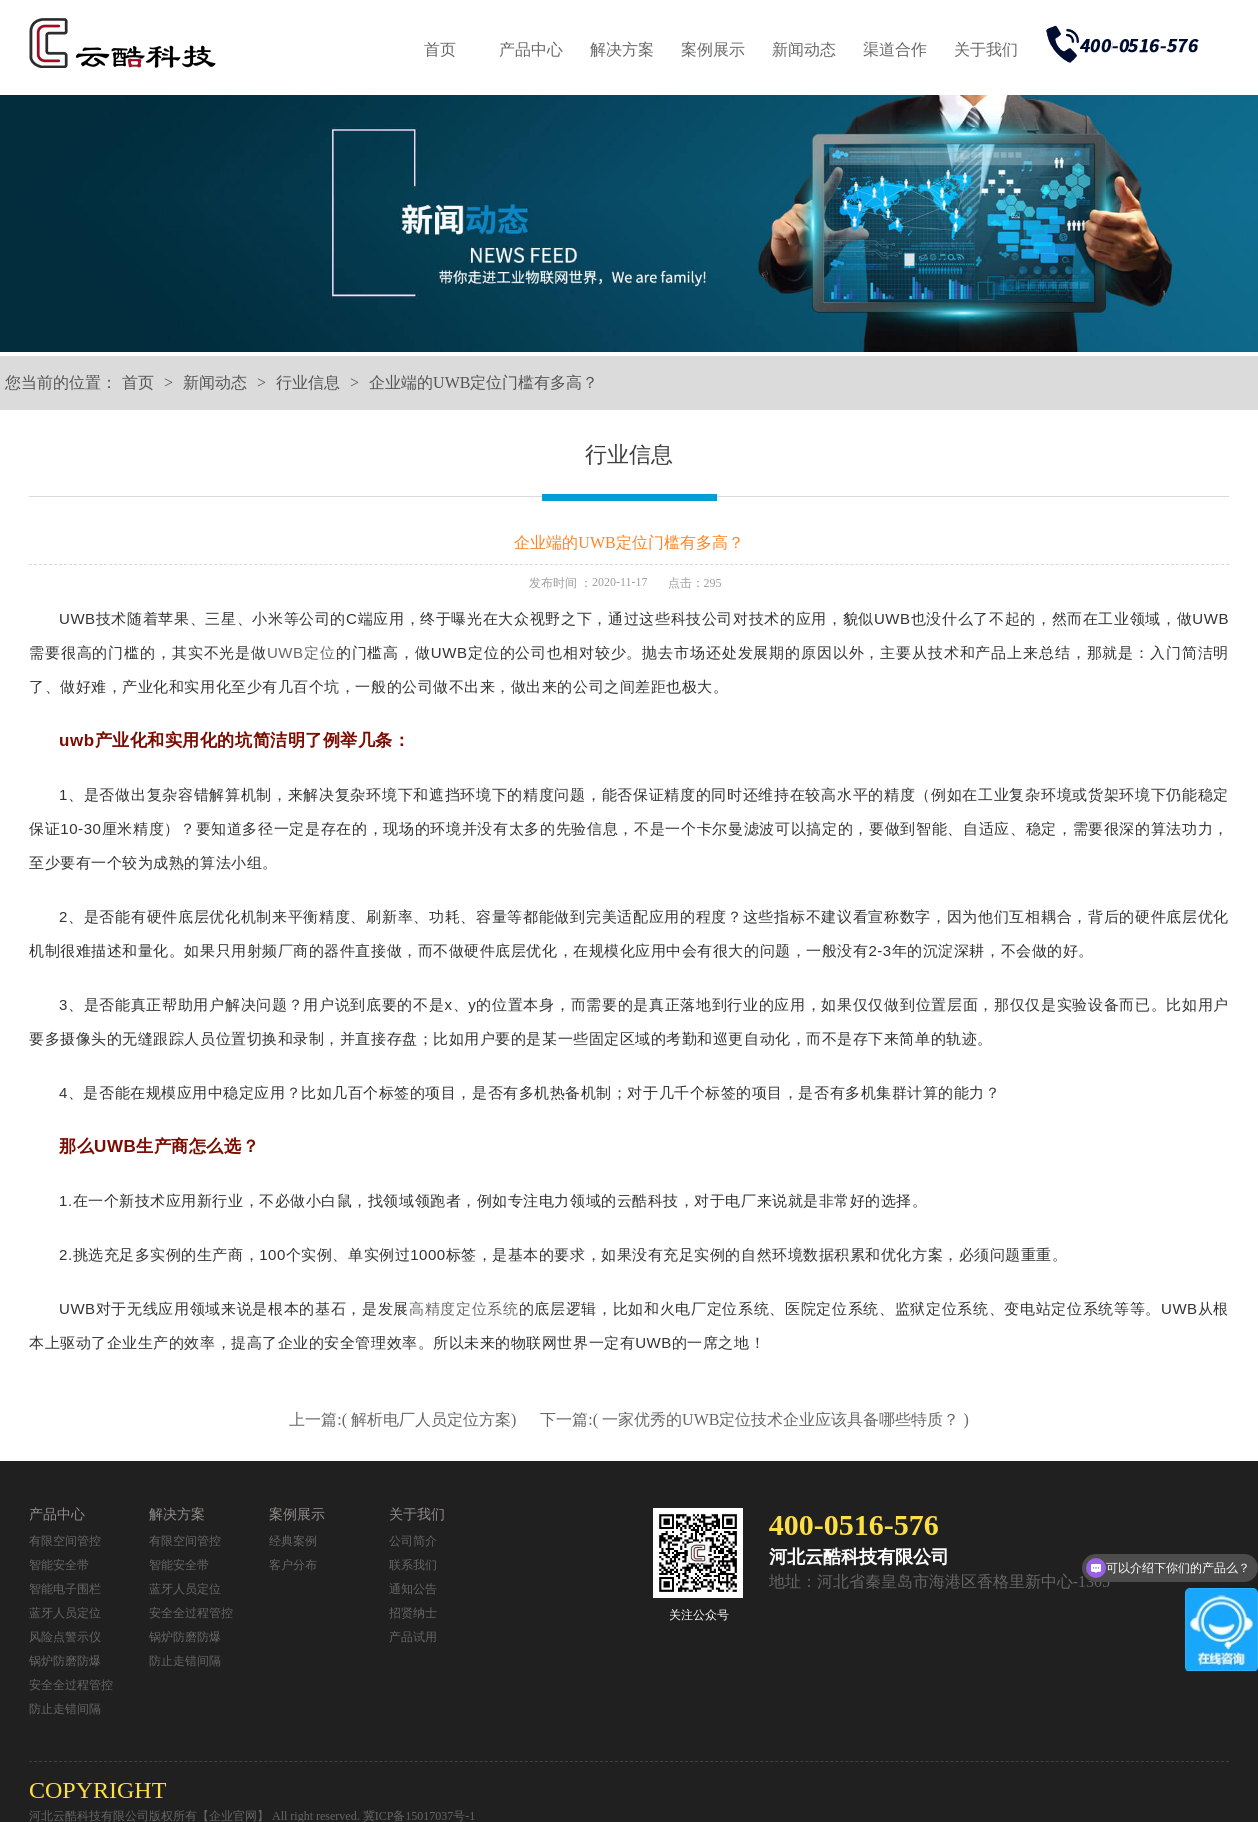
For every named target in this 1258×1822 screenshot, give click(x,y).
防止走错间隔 (65, 1709)
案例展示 (713, 49)
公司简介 (413, 1541)
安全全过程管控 (71, 1685)
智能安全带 (59, 1565)
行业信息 (308, 382)
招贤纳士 (413, 1613)
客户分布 (293, 1565)
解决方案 (622, 49)
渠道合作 (895, 49)
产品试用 (413, 1637)
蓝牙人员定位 (65, 1613)
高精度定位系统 (464, 1308)
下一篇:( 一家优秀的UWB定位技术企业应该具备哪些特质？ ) (754, 1419)
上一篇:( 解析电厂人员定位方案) (404, 1419)
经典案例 (293, 1541)
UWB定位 (301, 652)
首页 (440, 49)
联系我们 (413, 1565)
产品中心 (531, 49)
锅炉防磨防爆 (65, 1661)
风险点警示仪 (65, 1637)
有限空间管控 (65, 1541)
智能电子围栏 (65, 1589)
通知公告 (413, 1589)
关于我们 (986, 49)
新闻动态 (804, 49)
